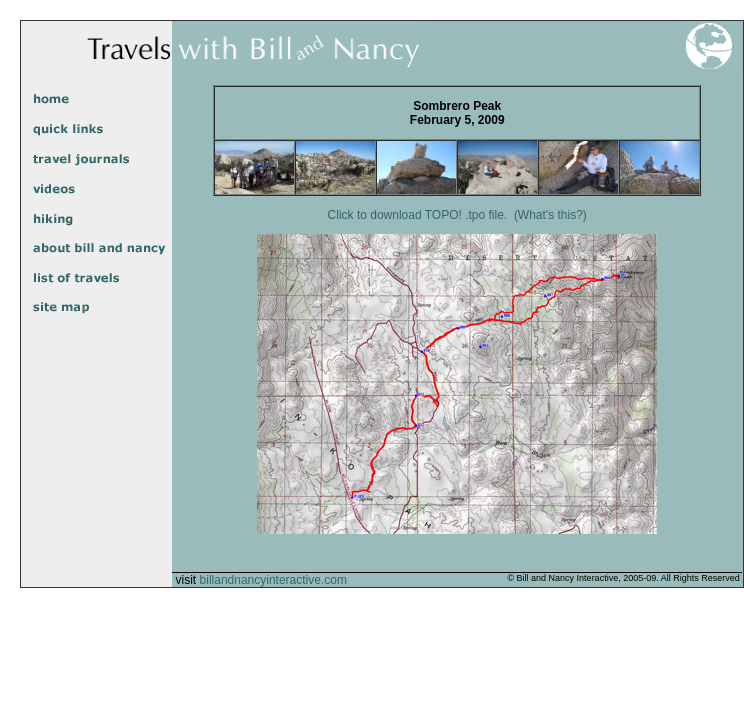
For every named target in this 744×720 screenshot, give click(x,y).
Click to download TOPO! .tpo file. (418, 215)
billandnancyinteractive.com (273, 580)
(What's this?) (550, 215)
